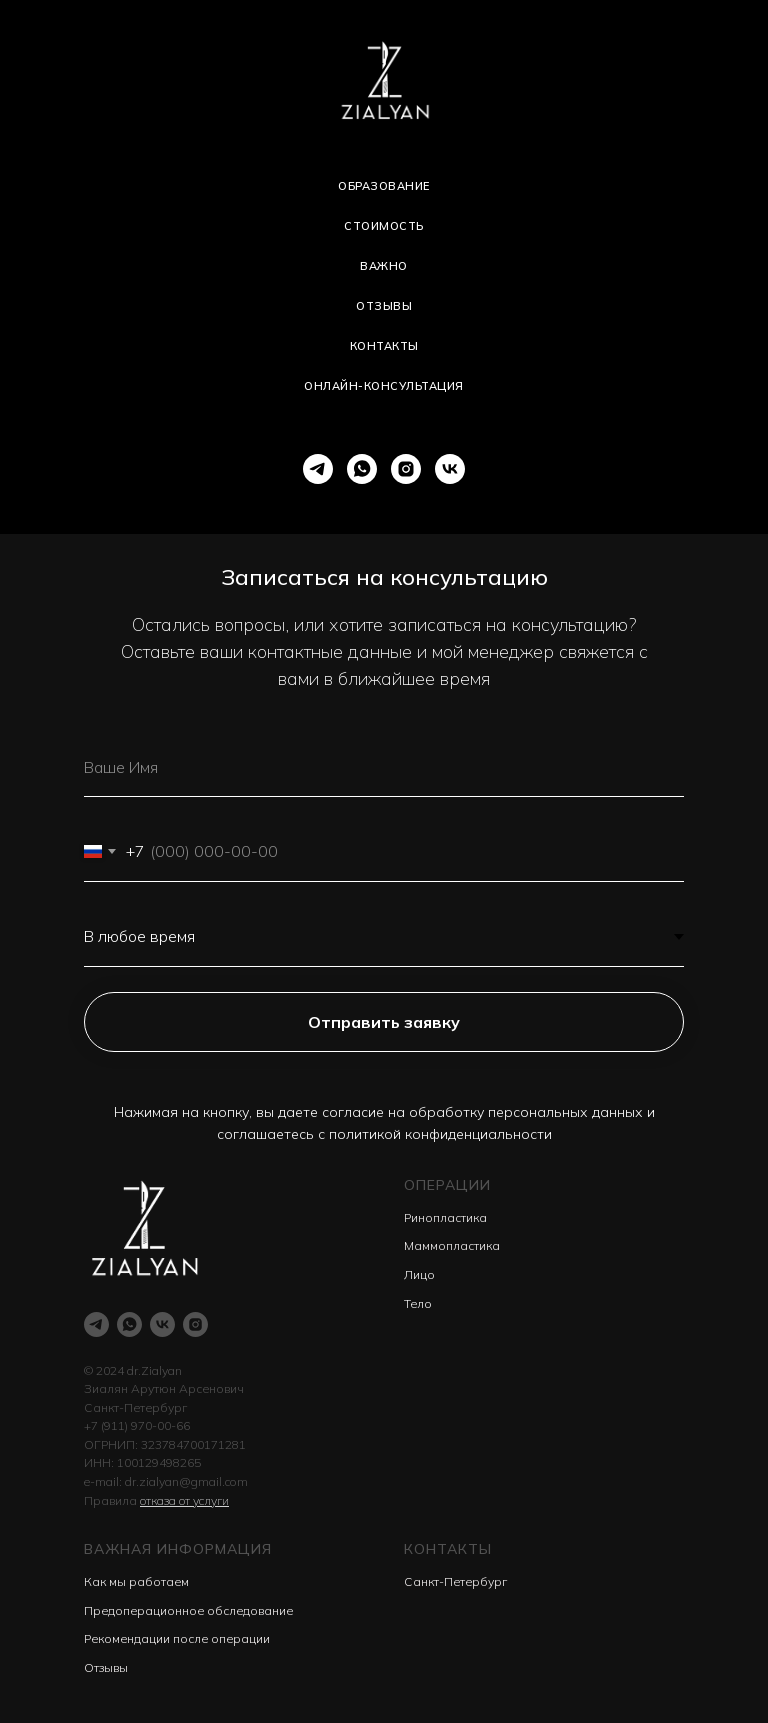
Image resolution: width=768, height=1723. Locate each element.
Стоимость (384, 226)
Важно (384, 266)
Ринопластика (445, 1217)
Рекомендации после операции (177, 1638)
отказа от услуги (184, 1500)
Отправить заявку (384, 1022)
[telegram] (318, 469)
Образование (384, 186)
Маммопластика (452, 1245)
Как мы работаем (136, 1581)
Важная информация (178, 1549)
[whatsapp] (362, 469)
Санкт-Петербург (455, 1581)
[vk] (450, 469)
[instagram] (406, 469)
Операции (447, 1185)
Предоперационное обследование (188, 1610)
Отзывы (384, 306)
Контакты (384, 346)
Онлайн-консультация (384, 386)
